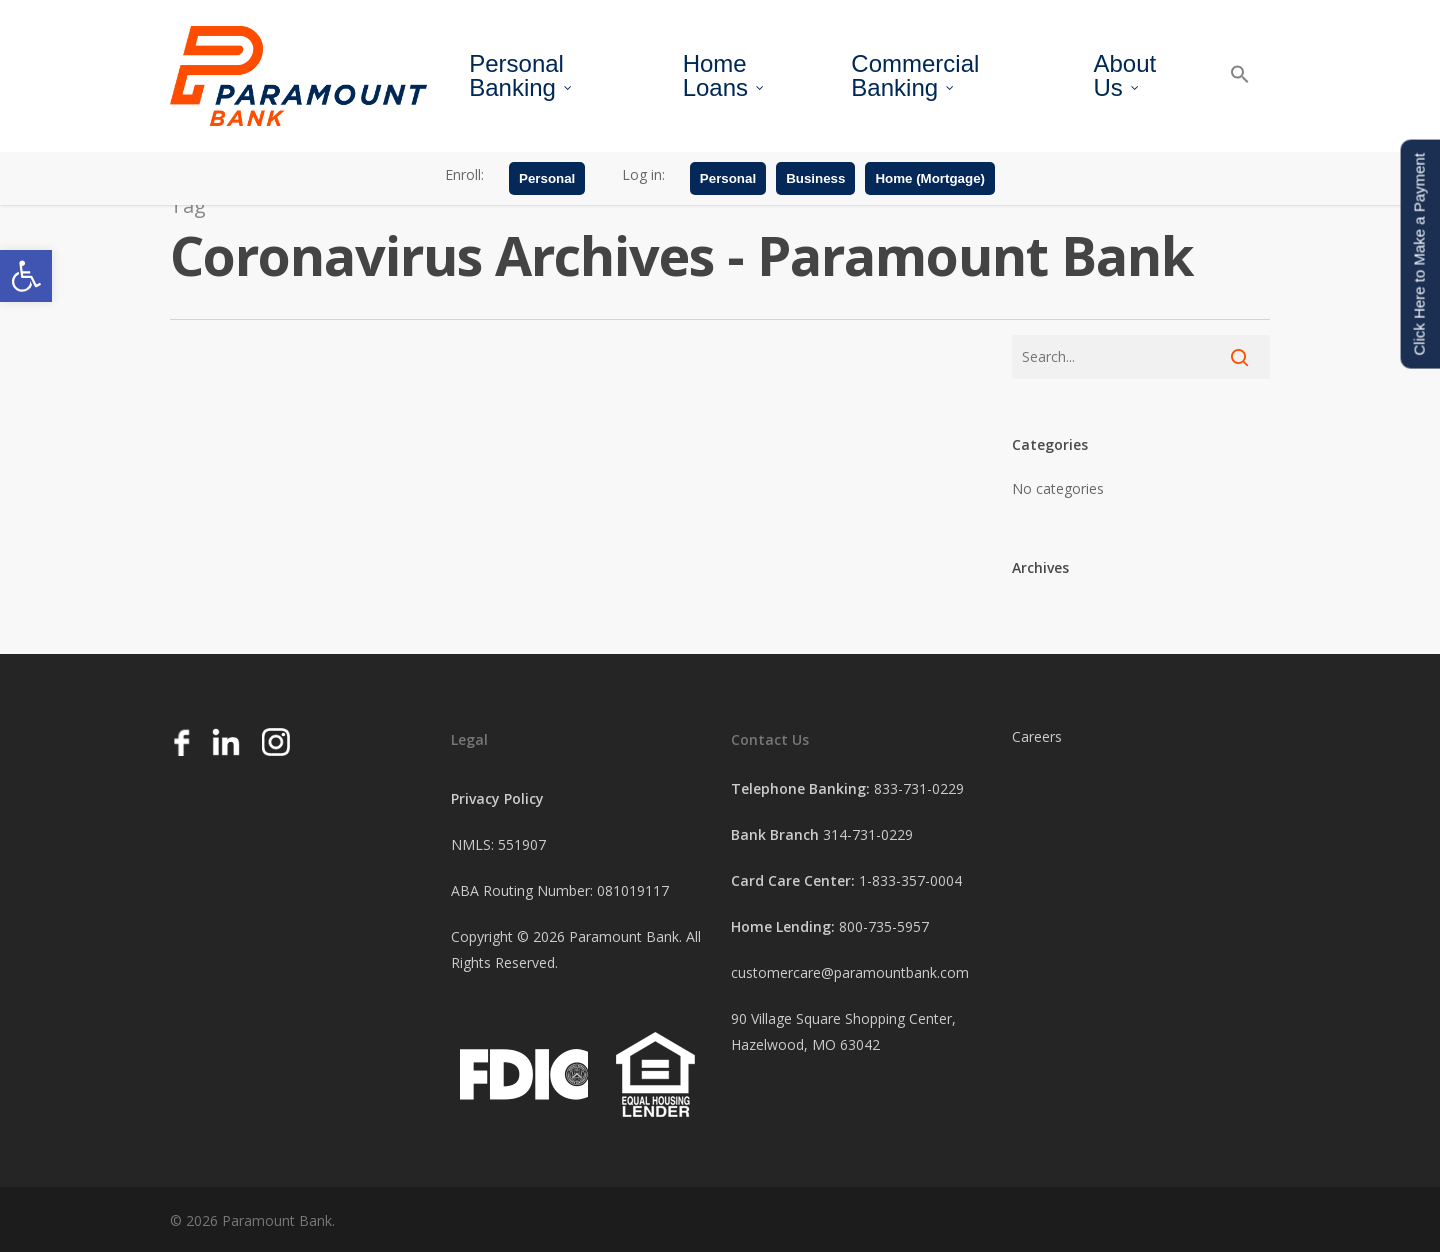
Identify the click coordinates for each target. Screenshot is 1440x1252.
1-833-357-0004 (910, 880)
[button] (26, 276)
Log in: (643, 178)
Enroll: (464, 178)
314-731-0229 (868, 834)
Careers (1037, 736)
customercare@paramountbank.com (850, 972)
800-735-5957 (884, 926)
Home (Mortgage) (930, 182)
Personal (547, 182)
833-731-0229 (919, 788)
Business (815, 182)
